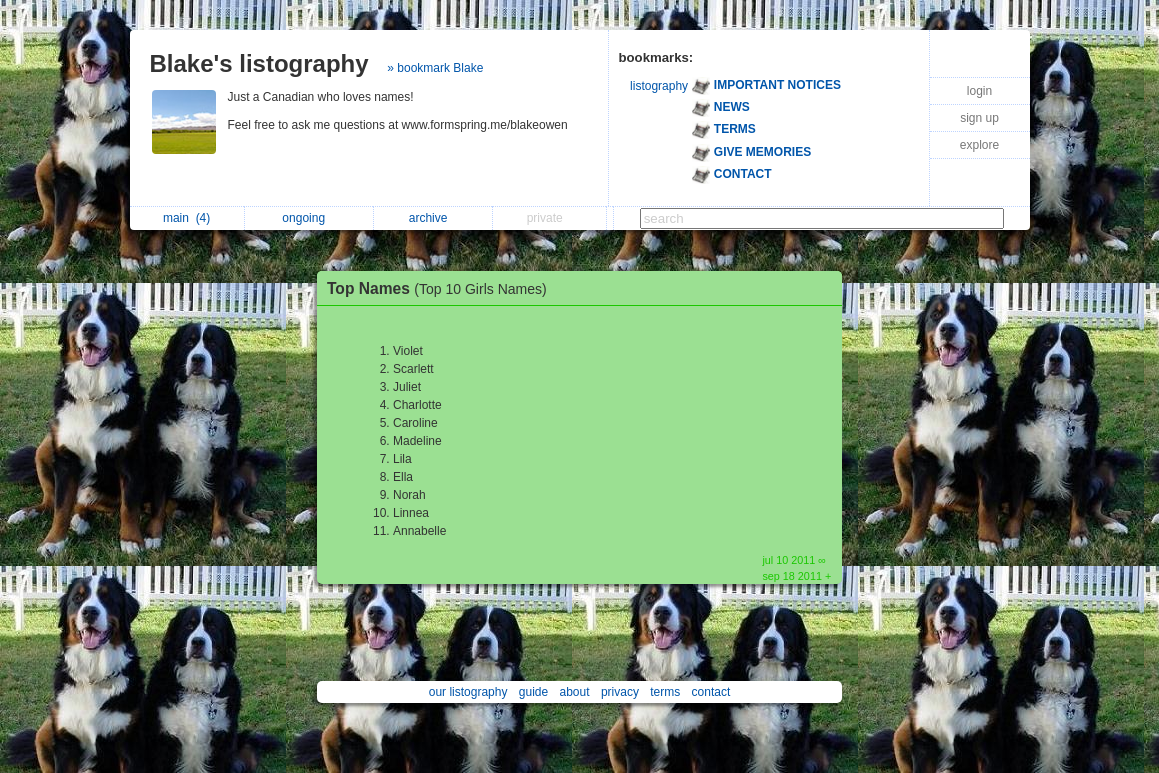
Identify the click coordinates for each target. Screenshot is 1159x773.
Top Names (442, 288)
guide (533, 692)
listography (659, 86)
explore (979, 145)
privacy (620, 692)
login (979, 91)
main (186, 218)
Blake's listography (259, 63)
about (575, 692)
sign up (979, 118)
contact (711, 692)
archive (433, 218)
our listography (468, 692)
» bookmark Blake (435, 68)
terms (665, 692)
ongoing (308, 218)
